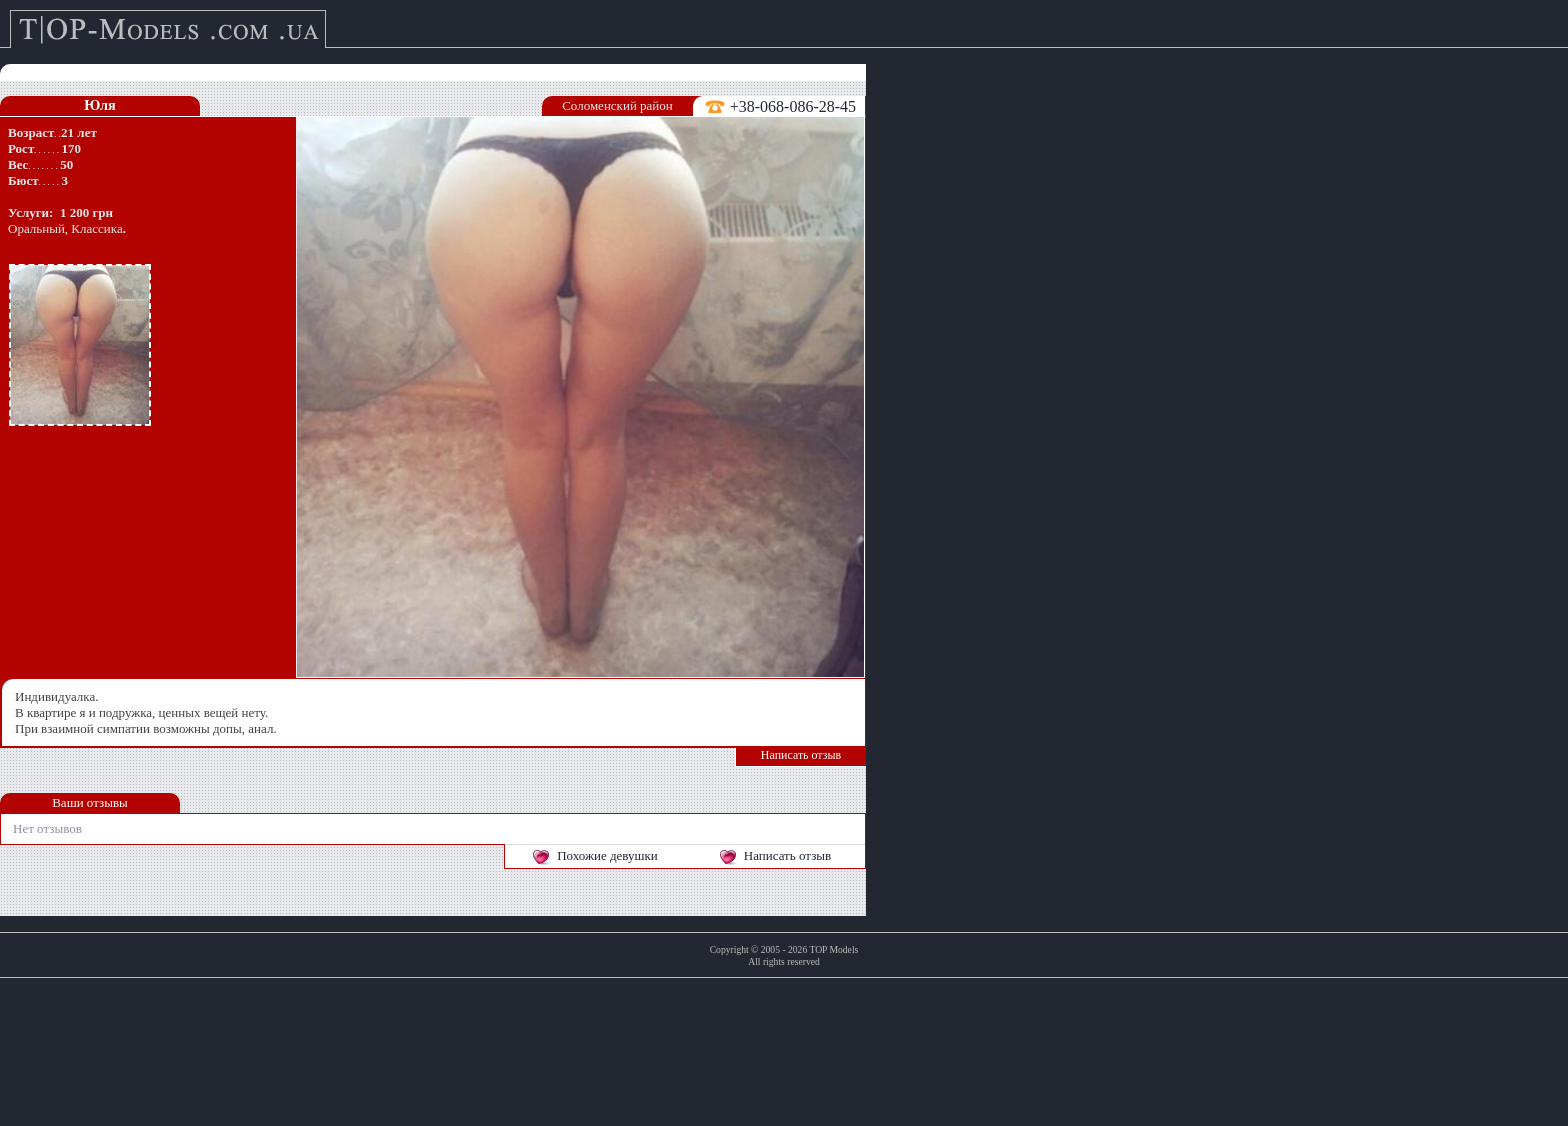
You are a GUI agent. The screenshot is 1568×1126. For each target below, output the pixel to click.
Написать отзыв (801, 755)
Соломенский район (617, 105)
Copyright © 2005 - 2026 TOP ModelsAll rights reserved (784, 955)
